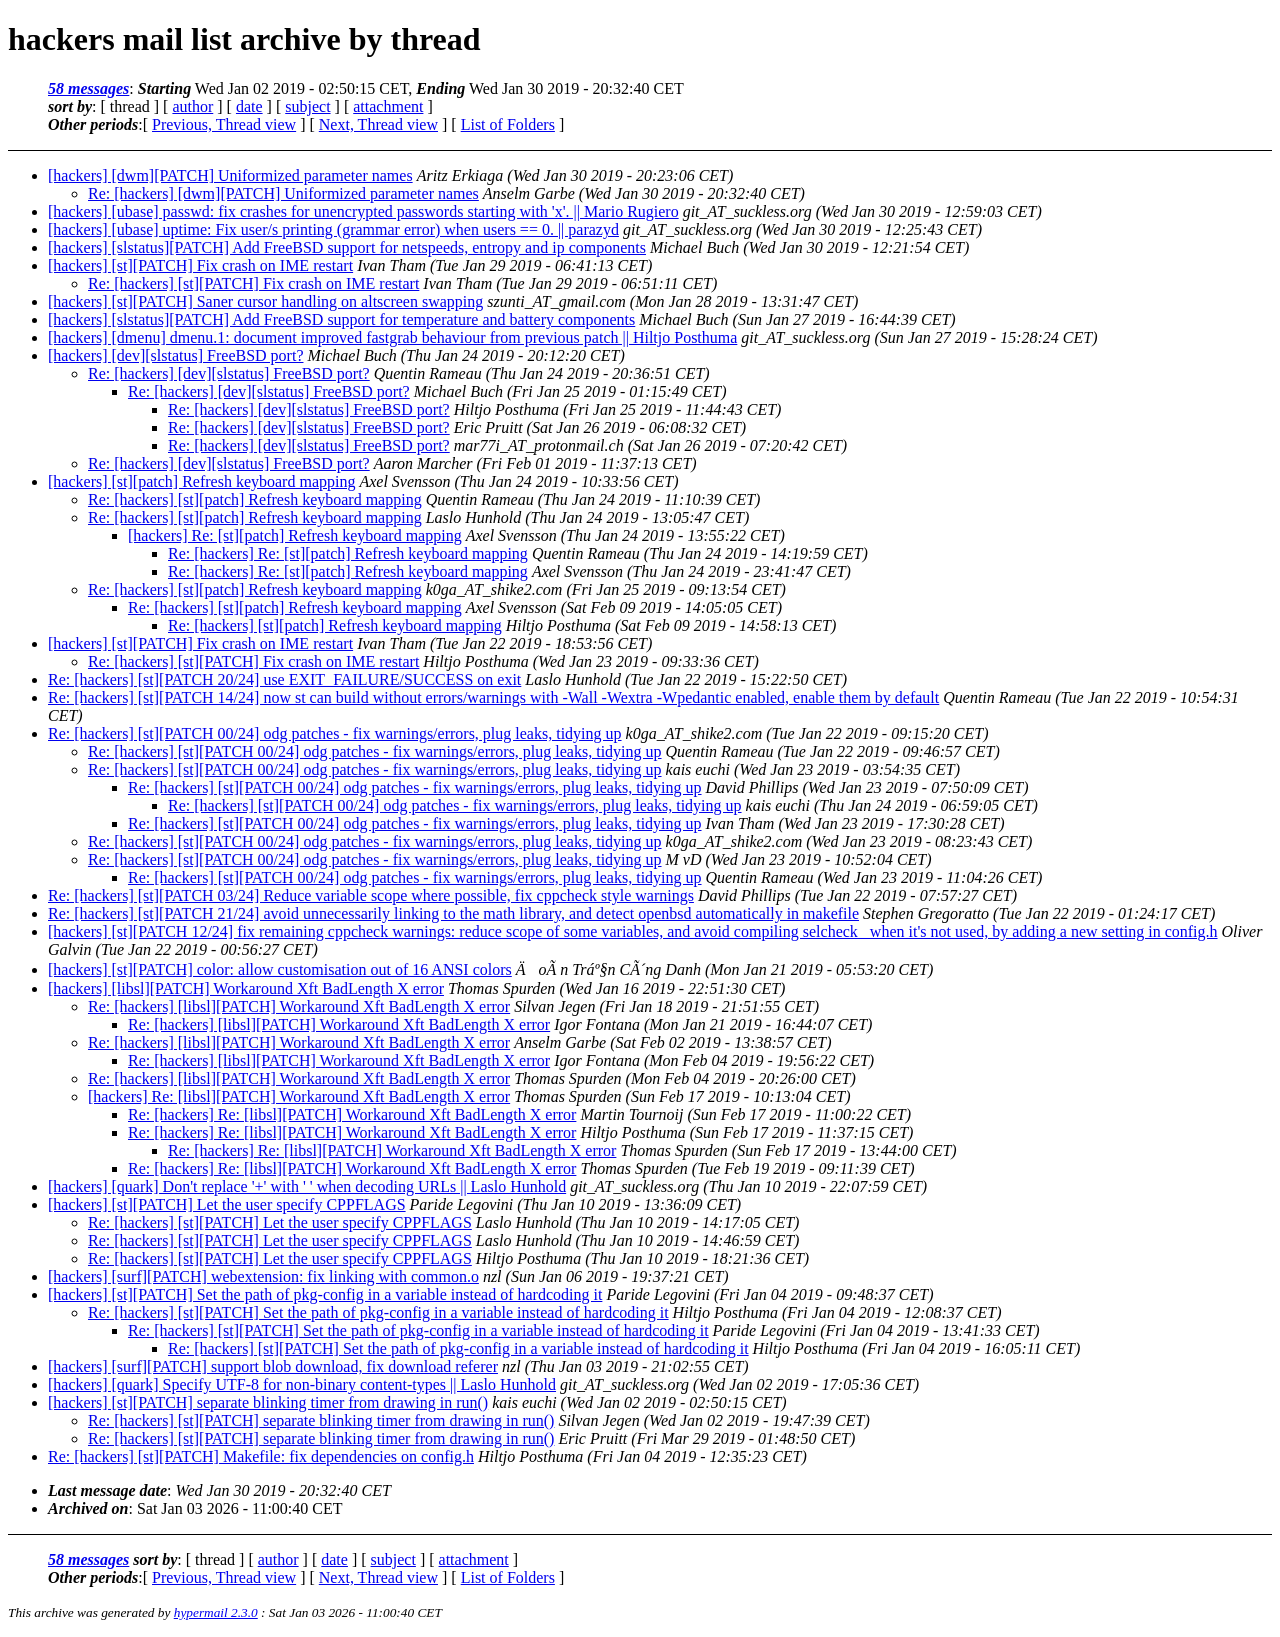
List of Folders (508, 124)
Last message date (107, 1490)
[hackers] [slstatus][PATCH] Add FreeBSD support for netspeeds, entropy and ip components (347, 247)
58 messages (88, 88)
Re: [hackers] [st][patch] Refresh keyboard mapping (255, 499)
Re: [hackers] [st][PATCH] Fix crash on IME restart (253, 283)
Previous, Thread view (224, 124)
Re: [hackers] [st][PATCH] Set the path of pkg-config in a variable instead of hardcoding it (378, 1312)
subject (307, 106)
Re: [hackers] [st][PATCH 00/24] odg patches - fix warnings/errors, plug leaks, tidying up (335, 733)
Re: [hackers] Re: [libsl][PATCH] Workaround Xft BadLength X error (352, 1114)
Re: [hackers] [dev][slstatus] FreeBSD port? (229, 373)
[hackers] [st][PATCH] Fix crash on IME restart (200, 265)
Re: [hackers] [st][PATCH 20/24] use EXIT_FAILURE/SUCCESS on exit (284, 679)
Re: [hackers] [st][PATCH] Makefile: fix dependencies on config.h (261, 1456)
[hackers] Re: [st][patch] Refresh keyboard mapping (295, 535)
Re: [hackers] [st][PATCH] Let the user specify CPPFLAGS (280, 1222)
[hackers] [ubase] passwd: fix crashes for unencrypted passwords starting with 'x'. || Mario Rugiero (363, 211)
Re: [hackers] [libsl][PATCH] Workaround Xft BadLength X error (299, 1006)
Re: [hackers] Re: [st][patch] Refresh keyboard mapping (348, 553)
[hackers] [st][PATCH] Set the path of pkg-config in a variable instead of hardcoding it (325, 1294)
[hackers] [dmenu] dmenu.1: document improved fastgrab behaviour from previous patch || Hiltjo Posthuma (392, 337)
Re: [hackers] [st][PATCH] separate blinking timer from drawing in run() (321, 1420)
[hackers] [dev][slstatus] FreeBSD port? (175, 355)
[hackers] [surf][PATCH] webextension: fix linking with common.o (263, 1276)
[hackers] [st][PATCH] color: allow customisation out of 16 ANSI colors (280, 969)
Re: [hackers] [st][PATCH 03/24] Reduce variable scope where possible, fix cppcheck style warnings (371, 895)
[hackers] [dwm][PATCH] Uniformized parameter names (230, 175)
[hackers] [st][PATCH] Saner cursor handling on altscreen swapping (265, 301)
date (249, 106)
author (192, 106)
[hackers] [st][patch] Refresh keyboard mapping (201, 481)
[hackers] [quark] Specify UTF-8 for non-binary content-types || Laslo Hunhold (302, 1384)
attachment (388, 106)
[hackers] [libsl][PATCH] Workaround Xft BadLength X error (246, 988)
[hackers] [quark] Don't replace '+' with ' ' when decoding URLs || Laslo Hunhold (307, 1186)
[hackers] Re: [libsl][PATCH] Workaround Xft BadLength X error (299, 1096)
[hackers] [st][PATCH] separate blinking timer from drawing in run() (268, 1402)
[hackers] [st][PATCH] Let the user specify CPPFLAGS (227, 1204)
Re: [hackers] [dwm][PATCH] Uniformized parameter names (283, 193)
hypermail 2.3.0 (216, 1612)
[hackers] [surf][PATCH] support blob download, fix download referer (273, 1366)
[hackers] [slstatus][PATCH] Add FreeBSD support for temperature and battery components (341, 319)
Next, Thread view (378, 124)
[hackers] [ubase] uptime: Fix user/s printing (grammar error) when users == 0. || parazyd (333, 229)
